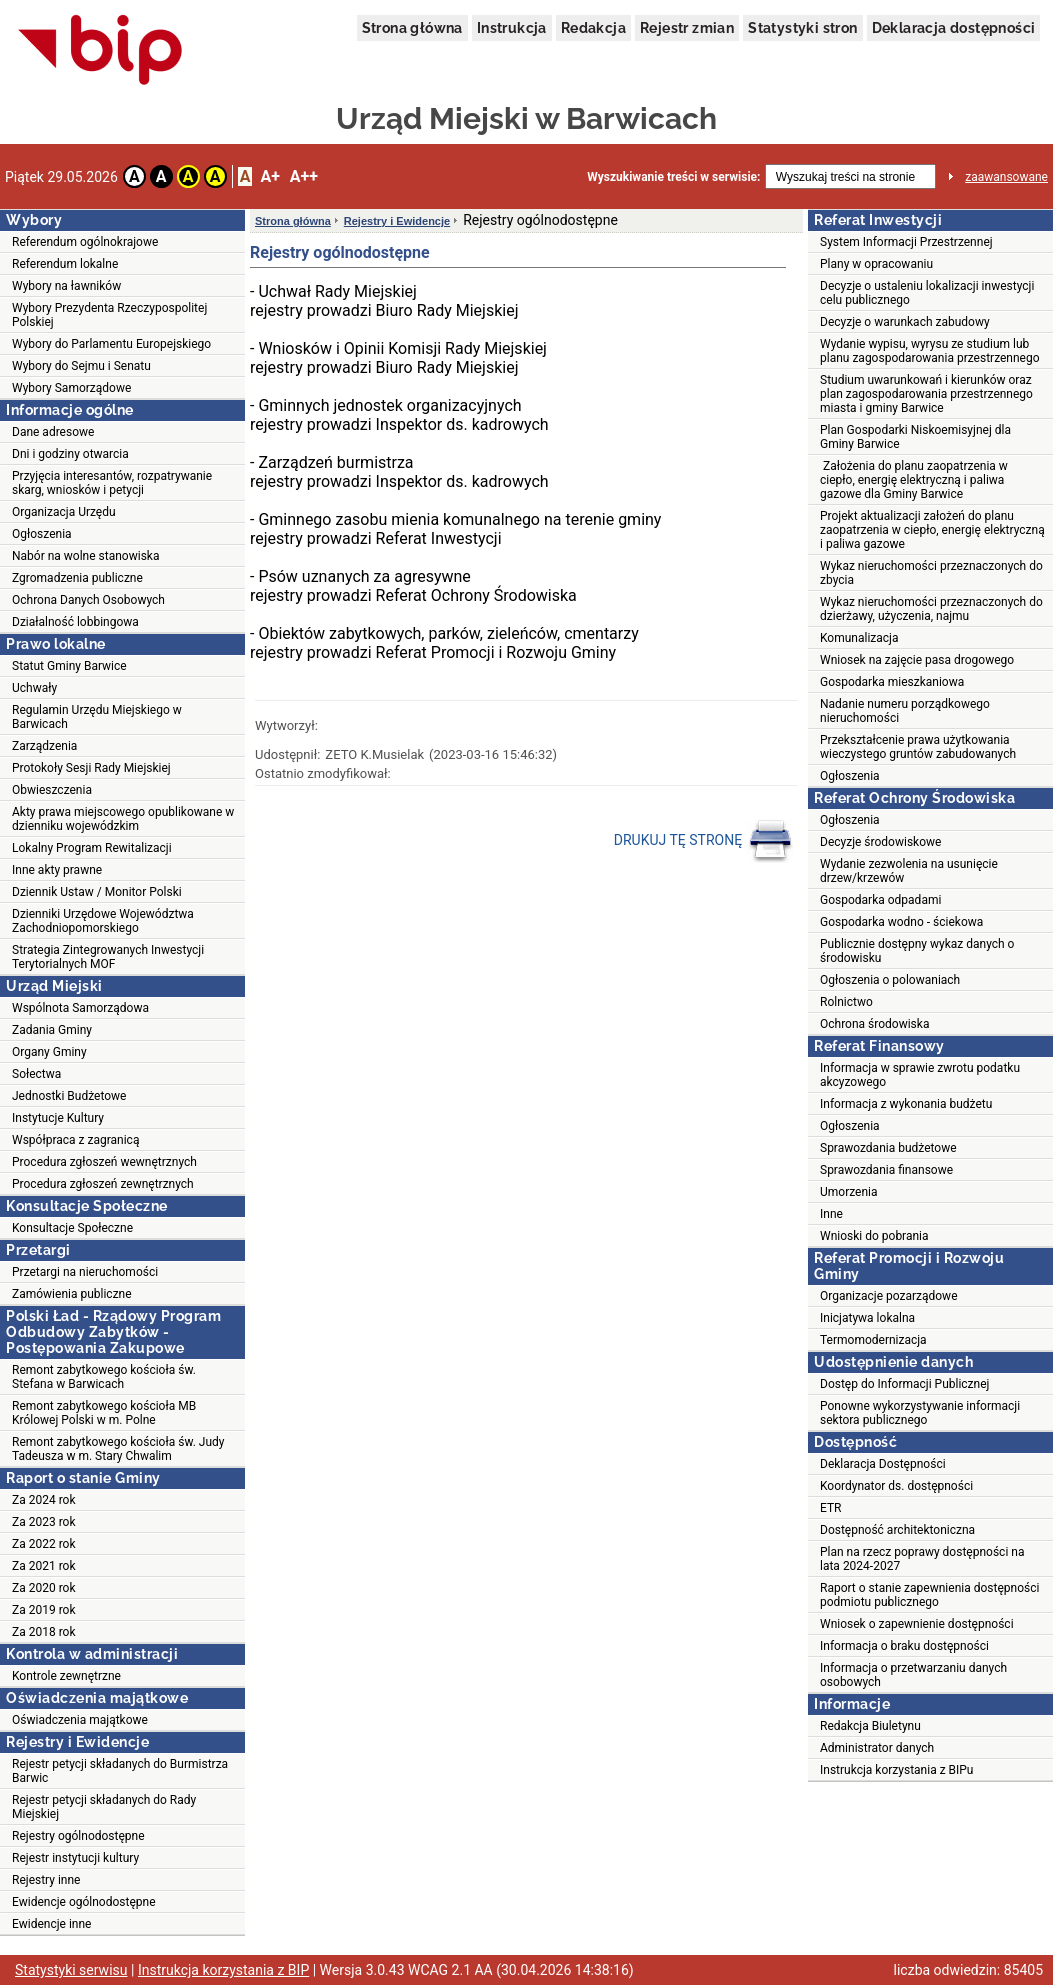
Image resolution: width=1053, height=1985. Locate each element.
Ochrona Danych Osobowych (88, 600)
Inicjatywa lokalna (867, 1318)
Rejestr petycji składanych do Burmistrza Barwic (120, 1771)
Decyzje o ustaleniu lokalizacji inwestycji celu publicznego (927, 293)
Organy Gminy (49, 1052)
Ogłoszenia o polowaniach (890, 980)
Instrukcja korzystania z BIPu (897, 1770)
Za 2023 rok (44, 1522)
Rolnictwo (846, 1002)
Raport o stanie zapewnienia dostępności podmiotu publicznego (929, 1595)
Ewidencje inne (51, 1924)
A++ (304, 176)
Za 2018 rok (44, 1632)
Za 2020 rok (44, 1588)
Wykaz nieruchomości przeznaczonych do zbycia (931, 573)
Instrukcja (512, 28)
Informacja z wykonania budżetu (906, 1104)
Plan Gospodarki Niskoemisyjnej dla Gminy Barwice (915, 437)
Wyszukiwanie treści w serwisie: (673, 177)
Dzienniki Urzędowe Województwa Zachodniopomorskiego (103, 921)
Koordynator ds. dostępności (896, 1486)
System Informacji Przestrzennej (906, 242)
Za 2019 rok (44, 1610)
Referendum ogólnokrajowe (85, 242)
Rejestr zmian (687, 28)
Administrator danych (877, 1748)
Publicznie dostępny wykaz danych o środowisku (917, 951)
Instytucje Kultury (58, 1118)
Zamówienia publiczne (72, 1294)
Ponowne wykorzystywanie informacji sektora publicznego (920, 1413)
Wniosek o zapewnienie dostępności (917, 1624)
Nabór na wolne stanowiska (85, 556)
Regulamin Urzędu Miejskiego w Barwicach (97, 717)
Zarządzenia (44, 746)
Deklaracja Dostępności (883, 1464)
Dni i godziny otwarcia (70, 454)
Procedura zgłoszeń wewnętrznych (104, 1162)
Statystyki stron (802, 28)
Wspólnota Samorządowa (80, 1008)
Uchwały (34, 688)
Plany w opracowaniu (876, 264)
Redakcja (593, 28)
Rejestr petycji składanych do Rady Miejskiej (104, 1807)
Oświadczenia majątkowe (80, 1720)
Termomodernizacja (873, 1340)
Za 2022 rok (44, 1544)
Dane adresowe (53, 432)
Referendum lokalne (65, 264)
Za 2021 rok (44, 1566)
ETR (831, 1508)
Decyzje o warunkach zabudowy (905, 322)
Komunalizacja (859, 638)
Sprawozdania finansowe (886, 1170)
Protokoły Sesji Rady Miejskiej (91, 768)
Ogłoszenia (42, 534)
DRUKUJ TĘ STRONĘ (703, 841)
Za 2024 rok (44, 1500)
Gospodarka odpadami (880, 900)
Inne (831, 1214)
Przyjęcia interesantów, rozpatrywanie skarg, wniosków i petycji (112, 483)
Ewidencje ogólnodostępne (84, 1902)
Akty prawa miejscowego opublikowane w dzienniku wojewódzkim (123, 819)
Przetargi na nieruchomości (85, 1272)
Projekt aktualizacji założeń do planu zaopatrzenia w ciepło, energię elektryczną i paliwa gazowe (932, 530)
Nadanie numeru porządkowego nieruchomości (905, 711)
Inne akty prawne (57, 870)
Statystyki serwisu (71, 1970)
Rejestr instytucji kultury (75, 1858)
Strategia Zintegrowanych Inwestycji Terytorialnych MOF (108, 957)
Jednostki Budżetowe (69, 1096)
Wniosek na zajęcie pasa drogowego (917, 660)
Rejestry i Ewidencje (397, 221)
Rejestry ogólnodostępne (78, 1836)
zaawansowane (1006, 177)
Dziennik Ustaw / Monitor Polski (97, 892)
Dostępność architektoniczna (897, 1530)
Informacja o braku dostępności (904, 1646)
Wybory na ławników (66, 286)
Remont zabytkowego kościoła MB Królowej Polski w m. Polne (104, 1413)
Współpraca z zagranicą (75, 1140)
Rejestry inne (46, 1880)
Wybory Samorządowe (71, 388)
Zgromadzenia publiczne (77, 578)
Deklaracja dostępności (954, 28)
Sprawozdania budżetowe (888, 1148)
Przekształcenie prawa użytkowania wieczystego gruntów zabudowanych (918, 747)
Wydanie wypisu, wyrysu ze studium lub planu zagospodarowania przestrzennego (930, 351)
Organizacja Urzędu (64, 512)
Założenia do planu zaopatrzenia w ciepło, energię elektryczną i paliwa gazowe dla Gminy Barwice (914, 480)
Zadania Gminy (52, 1030)
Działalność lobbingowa (75, 622)
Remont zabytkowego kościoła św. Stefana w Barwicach (104, 1377)
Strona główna (412, 28)
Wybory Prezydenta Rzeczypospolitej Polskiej (109, 315)
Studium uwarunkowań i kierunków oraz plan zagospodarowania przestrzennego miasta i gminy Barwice (926, 394)
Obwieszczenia (52, 790)
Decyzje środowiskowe (880, 842)
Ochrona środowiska (874, 1024)
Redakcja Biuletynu (870, 1726)
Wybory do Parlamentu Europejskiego (111, 344)
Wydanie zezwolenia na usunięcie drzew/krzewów (909, 871)
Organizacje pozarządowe (889, 1296)
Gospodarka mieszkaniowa (892, 682)
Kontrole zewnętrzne (66, 1676)
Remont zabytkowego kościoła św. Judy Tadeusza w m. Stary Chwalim (118, 1449)
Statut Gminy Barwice (69, 666)
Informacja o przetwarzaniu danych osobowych (913, 1675)
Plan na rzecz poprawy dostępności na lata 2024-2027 (922, 1559)
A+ (269, 176)
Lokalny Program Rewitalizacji (92, 848)
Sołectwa (36, 1074)
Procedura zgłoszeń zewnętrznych (103, 1184)
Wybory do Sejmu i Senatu (81, 366)
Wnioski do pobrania (874, 1236)
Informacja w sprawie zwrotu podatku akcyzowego (920, 1075)
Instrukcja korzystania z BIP (223, 1970)
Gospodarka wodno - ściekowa (901, 922)
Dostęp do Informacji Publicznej (904, 1384)
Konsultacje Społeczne (72, 1228)
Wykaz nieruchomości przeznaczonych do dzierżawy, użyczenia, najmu (931, 609)
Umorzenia (849, 1192)
